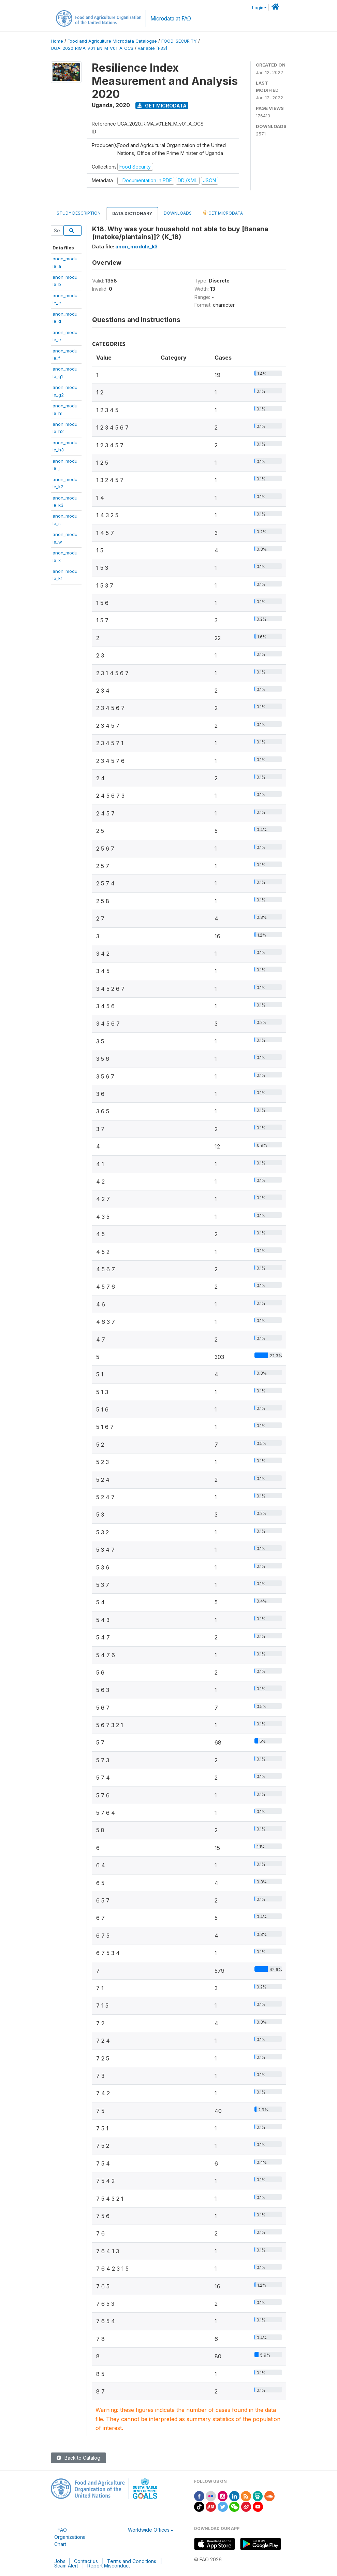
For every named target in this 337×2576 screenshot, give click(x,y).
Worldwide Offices (149, 2530)
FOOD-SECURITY (179, 41)
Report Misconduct (108, 2565)
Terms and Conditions (131, 2561)
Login (257, 7)
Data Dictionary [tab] (132, 213)
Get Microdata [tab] (223, 213)
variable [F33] (152, 48)
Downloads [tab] (178, 213)
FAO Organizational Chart (70, 2537)
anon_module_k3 (136, 246)
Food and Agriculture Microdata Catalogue (112, 41)
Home (57, 41)
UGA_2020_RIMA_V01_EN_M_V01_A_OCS (92, 48)
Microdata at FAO (170, 18)
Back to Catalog (78, 2458)
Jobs (59, 2561)
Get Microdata (162, 105)
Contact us (86, 2561)
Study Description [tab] (79, 213)
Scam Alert (66, 2565)
